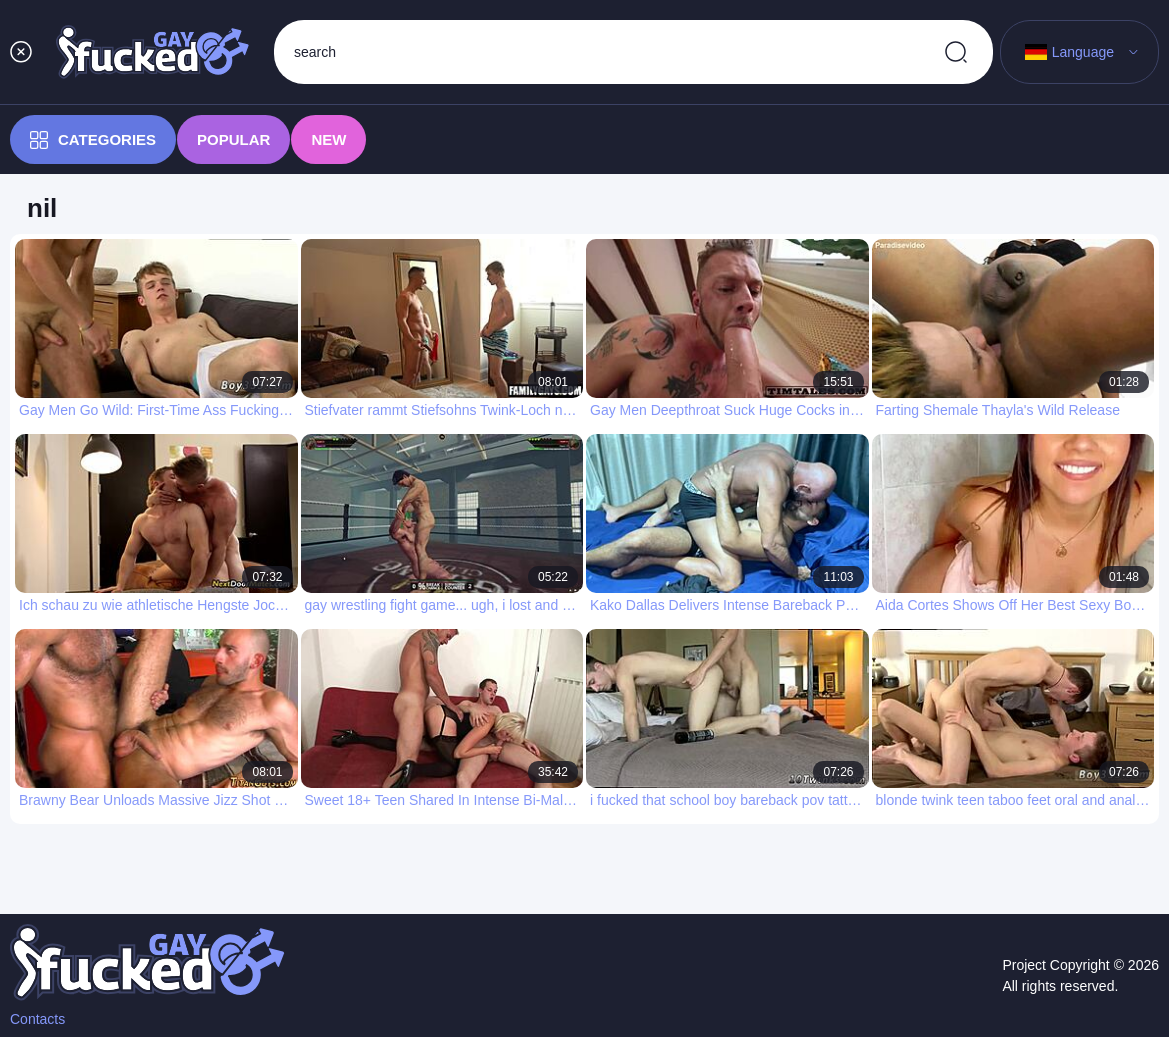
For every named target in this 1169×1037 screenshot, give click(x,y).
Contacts (37, 1019)
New (328, 139)
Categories (93, 140)
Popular (233, 139)
